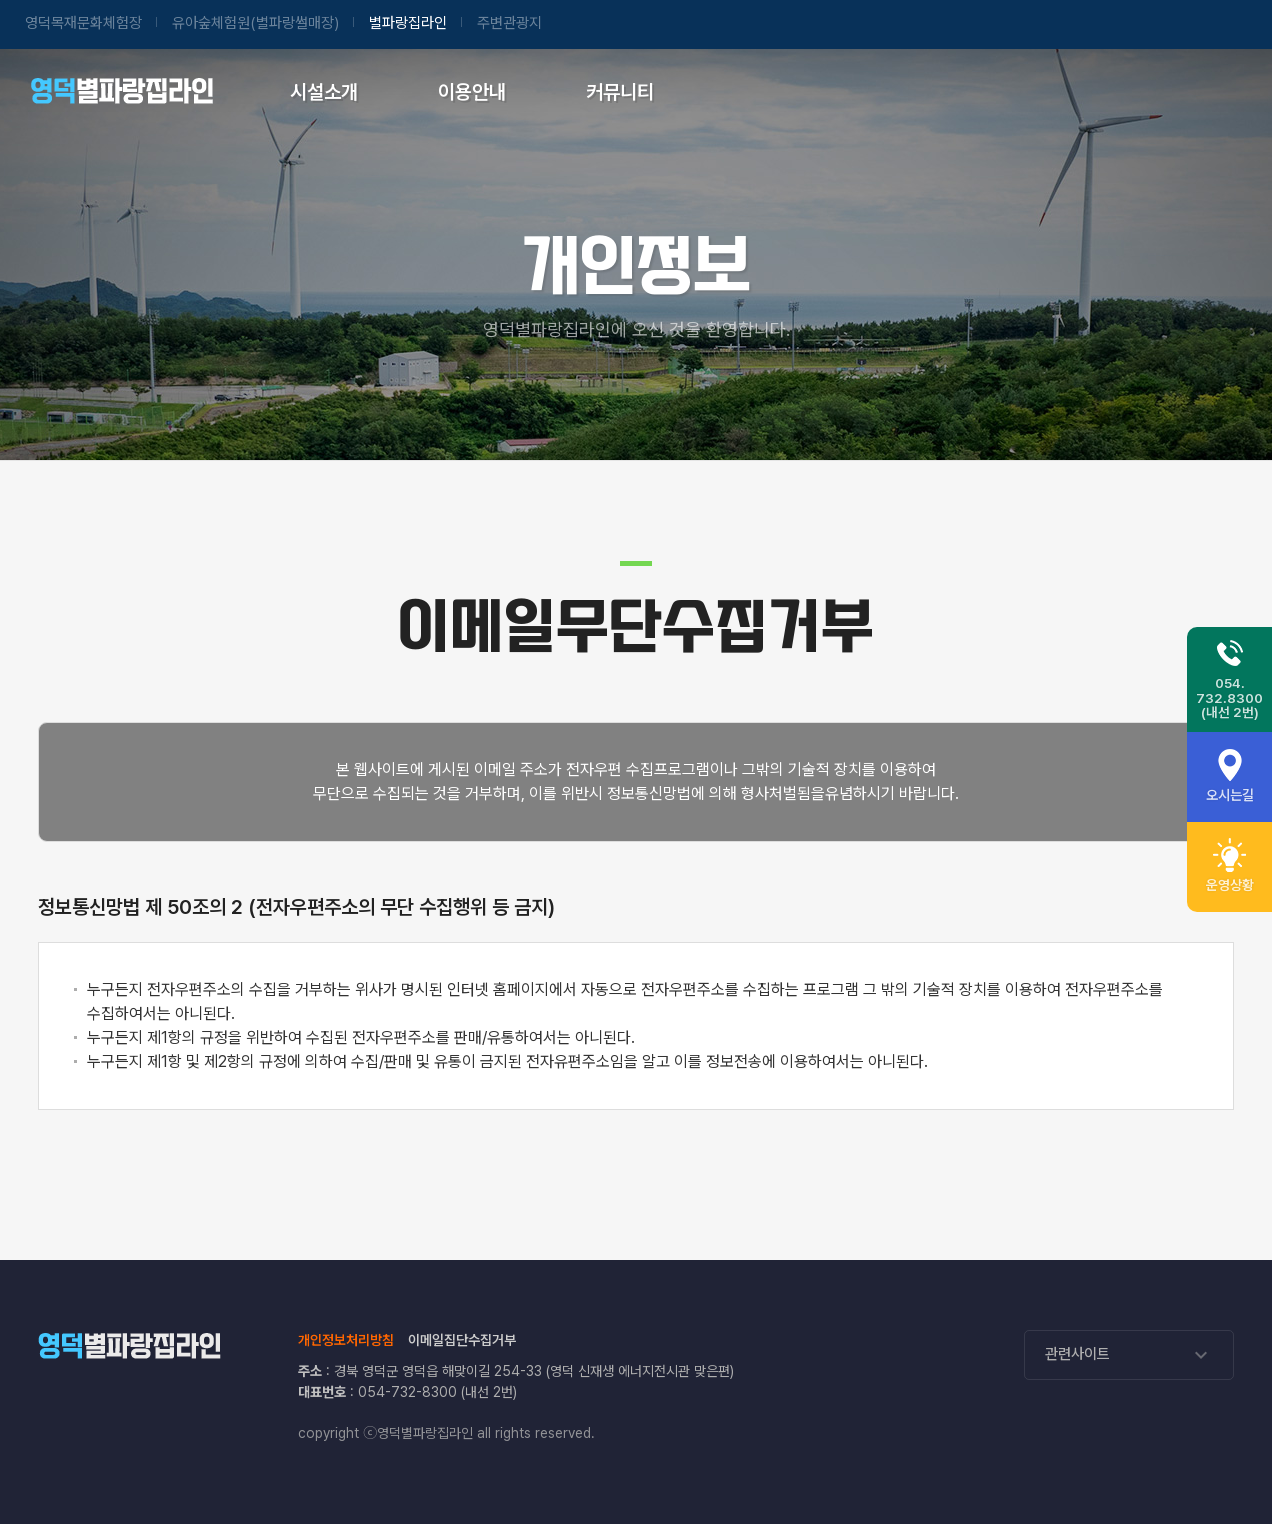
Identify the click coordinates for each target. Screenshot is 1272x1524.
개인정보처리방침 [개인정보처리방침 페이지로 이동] (346, 1340)
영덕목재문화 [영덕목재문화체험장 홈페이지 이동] (83, 23)
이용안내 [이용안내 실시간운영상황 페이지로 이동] (472, 92)
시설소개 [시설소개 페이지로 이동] (324, 92)
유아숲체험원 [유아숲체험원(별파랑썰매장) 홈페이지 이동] (255, 23)
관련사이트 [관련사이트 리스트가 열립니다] (1129, 1355)
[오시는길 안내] (1229, 777)
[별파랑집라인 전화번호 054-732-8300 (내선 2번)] (1229, 679)
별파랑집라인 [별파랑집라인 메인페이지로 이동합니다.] (121, 90)
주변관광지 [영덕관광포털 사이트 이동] (509, 23)
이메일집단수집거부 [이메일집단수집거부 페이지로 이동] (462, 1340)
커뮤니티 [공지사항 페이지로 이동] (620, 92)
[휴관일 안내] (1229, 867)
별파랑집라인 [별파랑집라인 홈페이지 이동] (408, 23)
